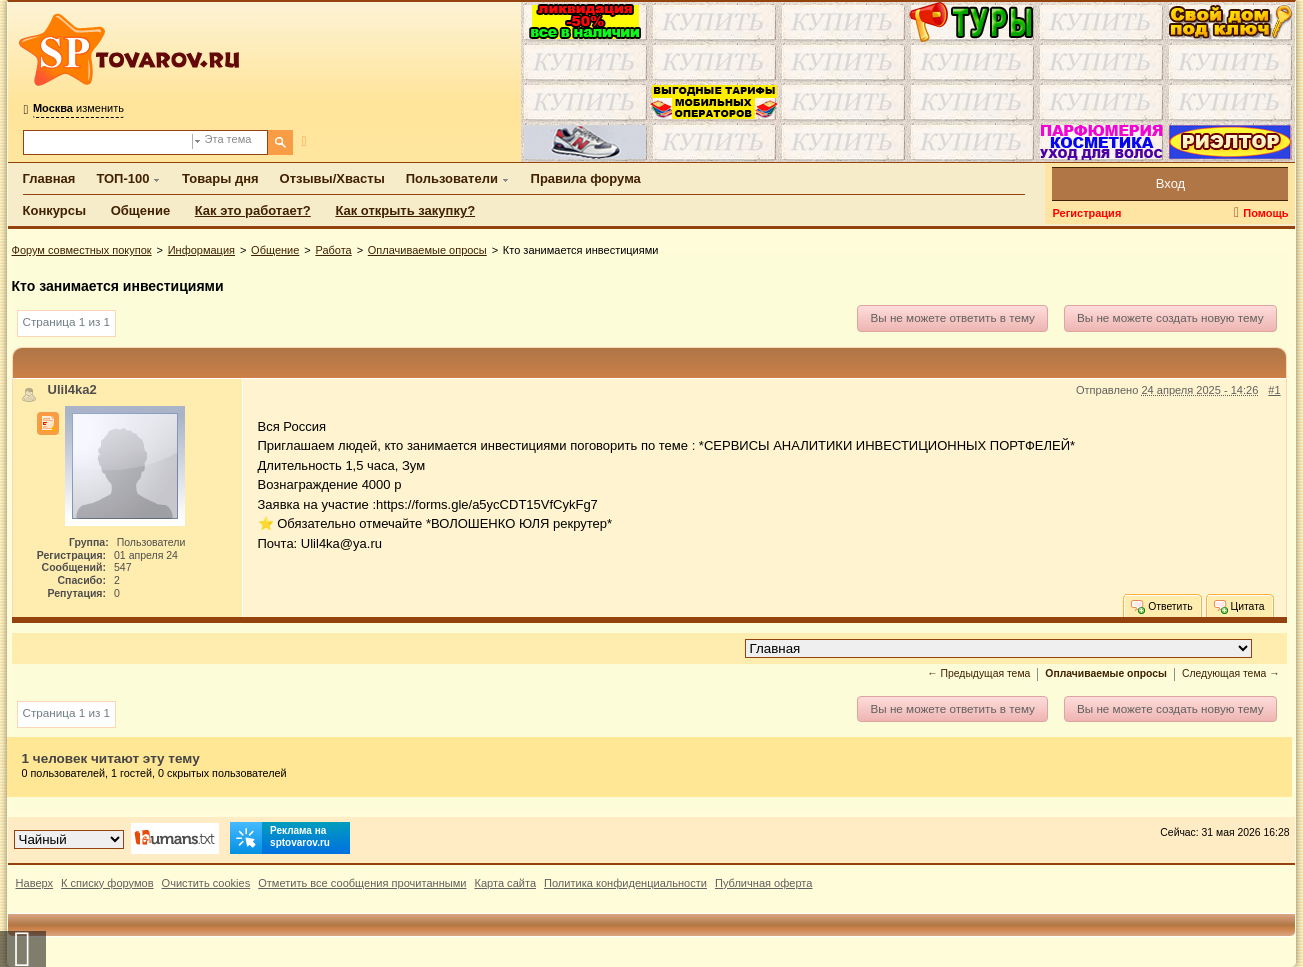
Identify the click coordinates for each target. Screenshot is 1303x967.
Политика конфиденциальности (625, 883)
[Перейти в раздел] (998, 648)
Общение (140, 210)
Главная (49, 178)
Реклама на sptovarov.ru (280, 838)
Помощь (1265, 213)
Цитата (1238, 606)
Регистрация (1086, 213)
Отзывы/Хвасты (332, 178)
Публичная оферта (763, 883)
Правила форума (586, 178)
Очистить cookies (206, 883)
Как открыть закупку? (405, 210)
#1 (1274, 390)
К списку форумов (107, 883)
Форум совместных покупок (82, 250)
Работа (333, 250)
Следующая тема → (1231, 673)
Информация (201, 250)
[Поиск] (280, 142)
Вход (1170, 183)
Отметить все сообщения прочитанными (362, 883)
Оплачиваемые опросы (427, 250)
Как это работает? (253, 210)
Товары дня (220, 178)
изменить (78, 108)
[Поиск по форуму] (108, 142)
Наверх (35, 883)
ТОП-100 (122, 178)
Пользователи (452, 178)
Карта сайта (505, 883)
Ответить (1160, 606)
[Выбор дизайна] (69, 839)
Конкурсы (55, 210)
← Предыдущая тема (978, 673)
